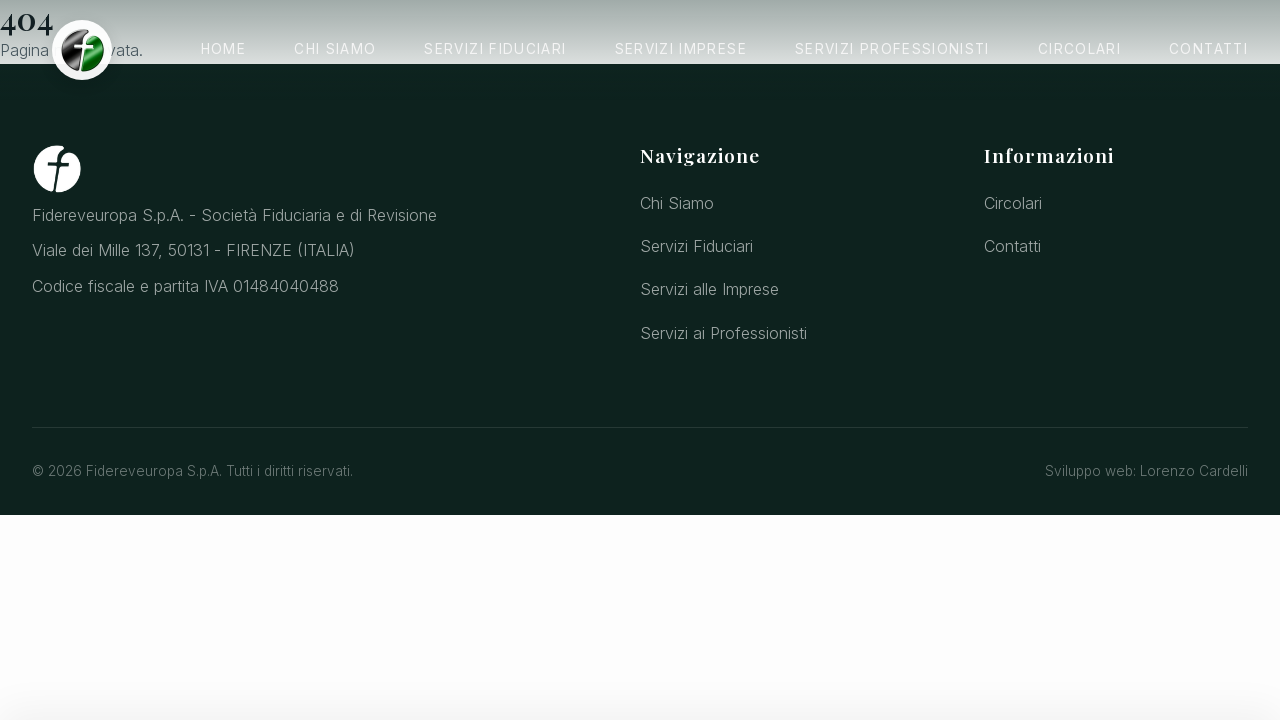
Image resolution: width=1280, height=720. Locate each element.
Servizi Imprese (681, 49)
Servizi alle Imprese (709, 289)
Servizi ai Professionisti (723, 333)
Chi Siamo (335, 49)
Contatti (1208, 49)
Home (223, 49)
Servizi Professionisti (892, 49)
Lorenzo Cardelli (1194, 471)
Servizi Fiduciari (495, 49)
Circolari (1079, 49)
